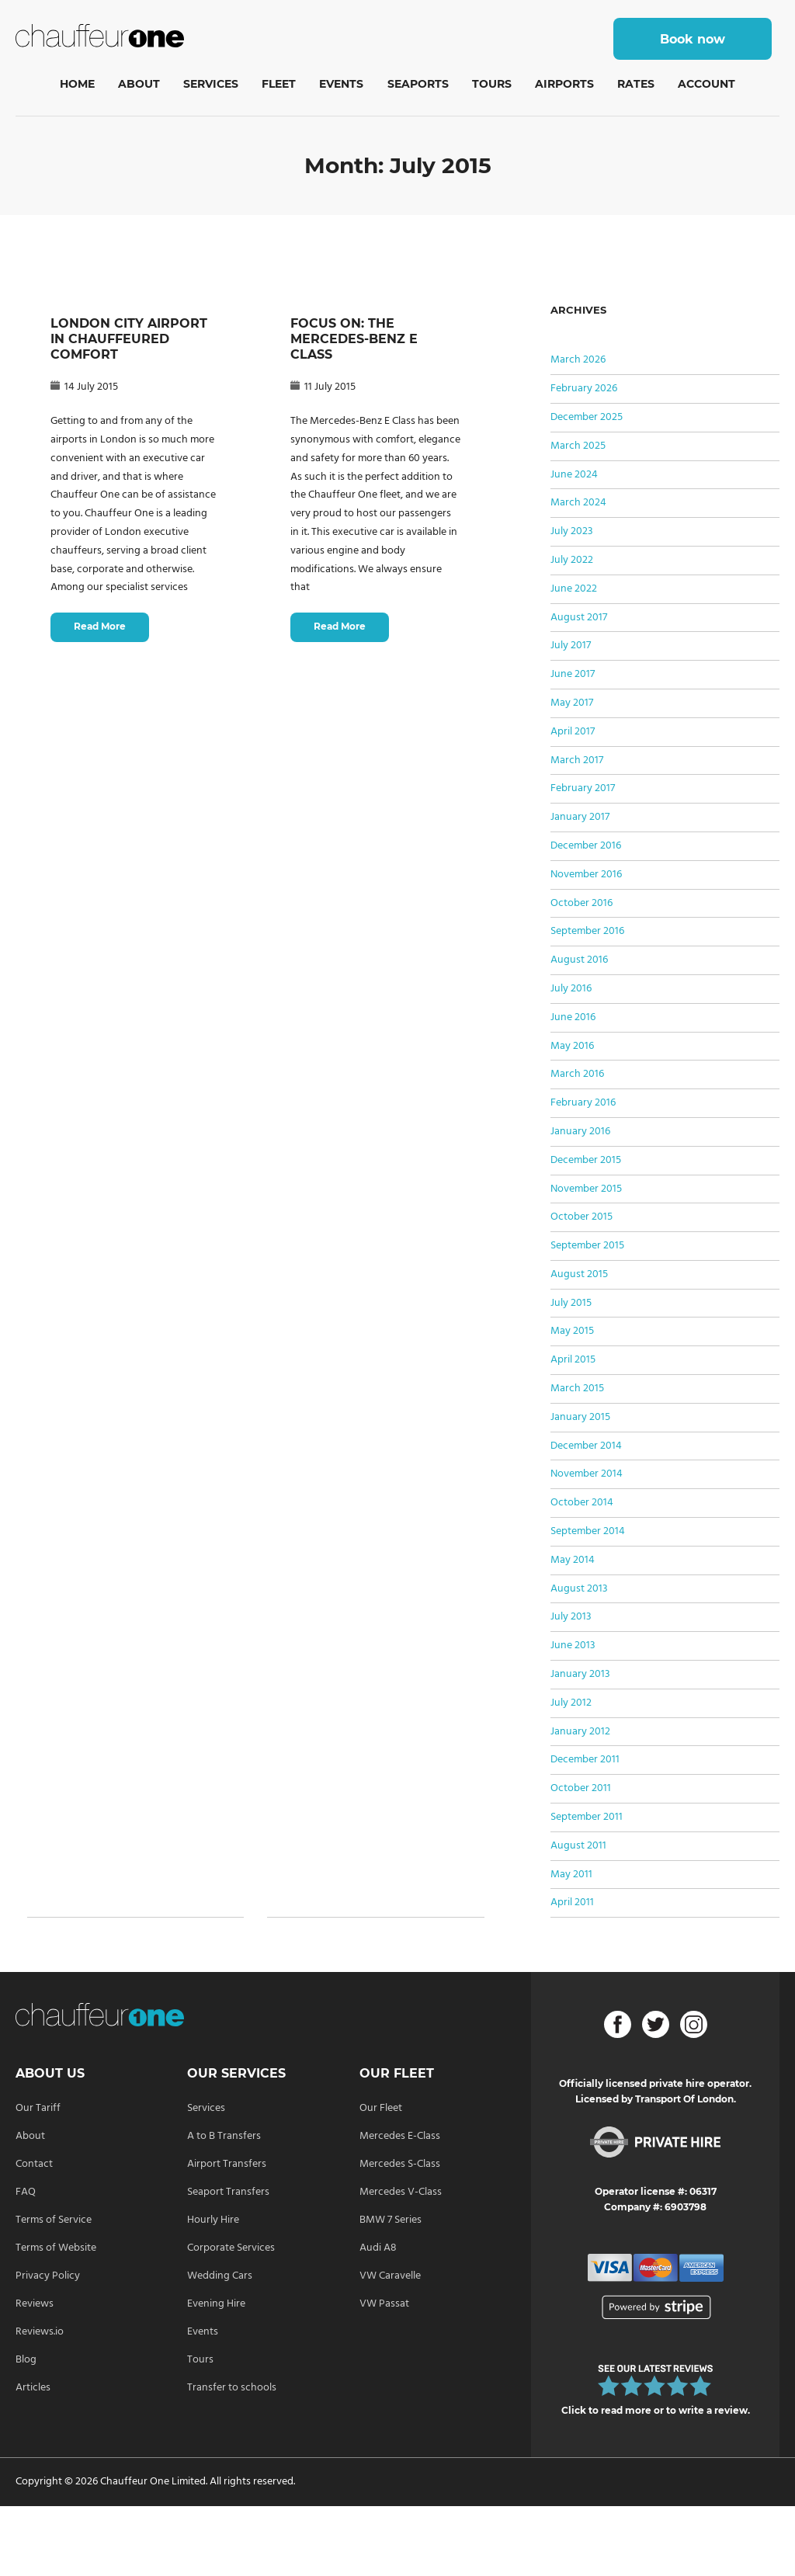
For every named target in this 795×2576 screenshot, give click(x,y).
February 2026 (583, 388)
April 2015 (572, 1360)
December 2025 (586, 417)
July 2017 (570, 645)
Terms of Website (56, 2248)
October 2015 (581, 1217)
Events (341, 84)
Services (210, 84)
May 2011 (571, 1874)
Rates (635, 84)
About (139, 84)
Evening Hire (216, 2304)
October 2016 (581, 903)
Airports (564, 84)
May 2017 (571, 703)
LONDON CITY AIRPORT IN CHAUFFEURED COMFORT (128, 339)
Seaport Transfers (228, 2192)
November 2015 (586, 1189)
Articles (33, 2388)
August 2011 (578, 1846)
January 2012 (580, 1732)
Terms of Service (54, 2220)
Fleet (279, 84)
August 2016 (579, 960)
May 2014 (572, 1560)
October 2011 (580, 1788)
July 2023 (571, 531)
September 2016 (587, 931)
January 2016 (580, 1131)
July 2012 (571, 1703)
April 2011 (572, 1902)
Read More (100, 626)
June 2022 (573, 589)
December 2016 (585, 846)
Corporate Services (231, 2248)
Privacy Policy (48, 2276)
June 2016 (572, 1017)
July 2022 (571, 560)
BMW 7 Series (390, 2220)
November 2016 (586, 874)
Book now (692, 39)
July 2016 (571, 989)
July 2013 (571, 1617)
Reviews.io (40, 2332)
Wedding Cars (219, 2276)
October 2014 (581, 1503)
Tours (492, 84)
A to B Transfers (224, 2136)
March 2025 (578, 446)
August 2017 (578, 617)
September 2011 (586, 1817)
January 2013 (580, 1674)
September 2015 (587, 1246)
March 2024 (578, 503)
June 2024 (574, 475)
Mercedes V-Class (400, 2192)
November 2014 (586, 1474)
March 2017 (576, 760)
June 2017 (572, 674)
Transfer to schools (231, 2388)
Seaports (418, 84)
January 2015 (580, 1417)
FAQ (26, 2192)
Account (706, 84)
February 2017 (582, 788)
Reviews (35, 2304)
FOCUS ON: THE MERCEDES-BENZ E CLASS (354, 339)
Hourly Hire (213, 2220)
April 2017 (572, 732)
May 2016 (572, 1046)
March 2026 (578, 360)
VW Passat (384, 2304)
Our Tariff (38, 2108)
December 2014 (586, 1446)
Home (77, 84)
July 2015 (571, 1303)
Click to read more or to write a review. (655, 2410)
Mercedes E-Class (399, 2136)
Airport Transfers (226, 2164)
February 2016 (583, 1103)
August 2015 (579, 1274)
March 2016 (577, 1074)
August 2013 (579, 1589)
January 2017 (579, 817)
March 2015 (577, 1388)
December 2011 (585, 1759)
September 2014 (587, 1531)
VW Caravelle (390, 2276)
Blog (26, 2360)
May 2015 (572, 1331)
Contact (34, 2164)
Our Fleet (380, 2108)
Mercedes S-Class (399, 2164)
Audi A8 (378, 2248)
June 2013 (572, 1645)
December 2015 (585, 1160)
